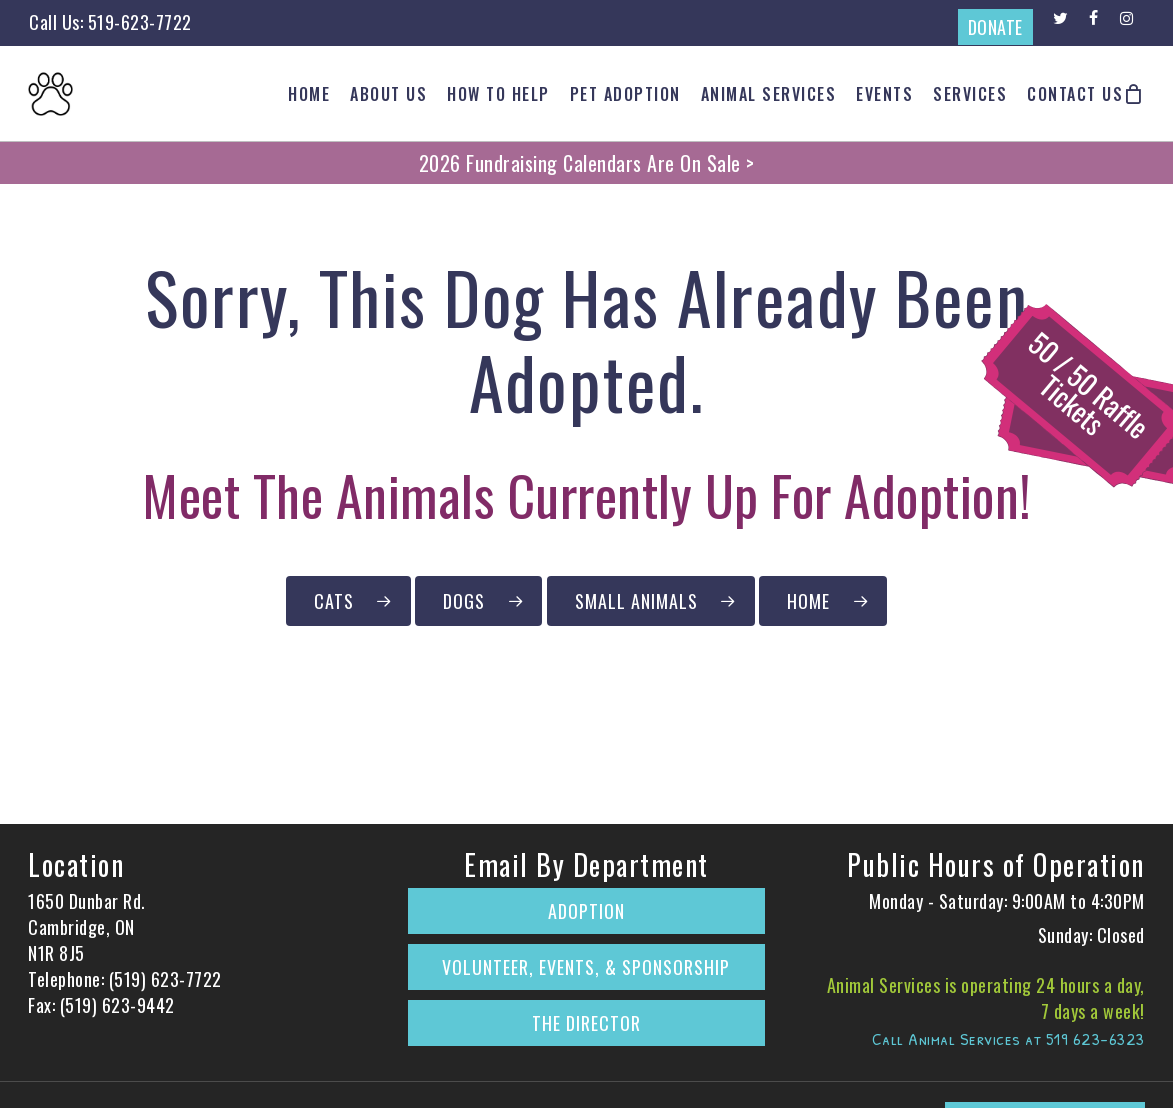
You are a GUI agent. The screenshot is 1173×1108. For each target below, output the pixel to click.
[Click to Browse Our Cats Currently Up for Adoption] (348, 601)
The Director (586, 1023)
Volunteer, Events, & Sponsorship (586, 967)
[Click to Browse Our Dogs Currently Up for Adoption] (478, 601)
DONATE (995, 27)
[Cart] (1134, 94)
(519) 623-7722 (165, 979)
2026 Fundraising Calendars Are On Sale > (587, 163)
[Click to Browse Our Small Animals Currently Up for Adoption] (651, 601)
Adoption (586, 911)
